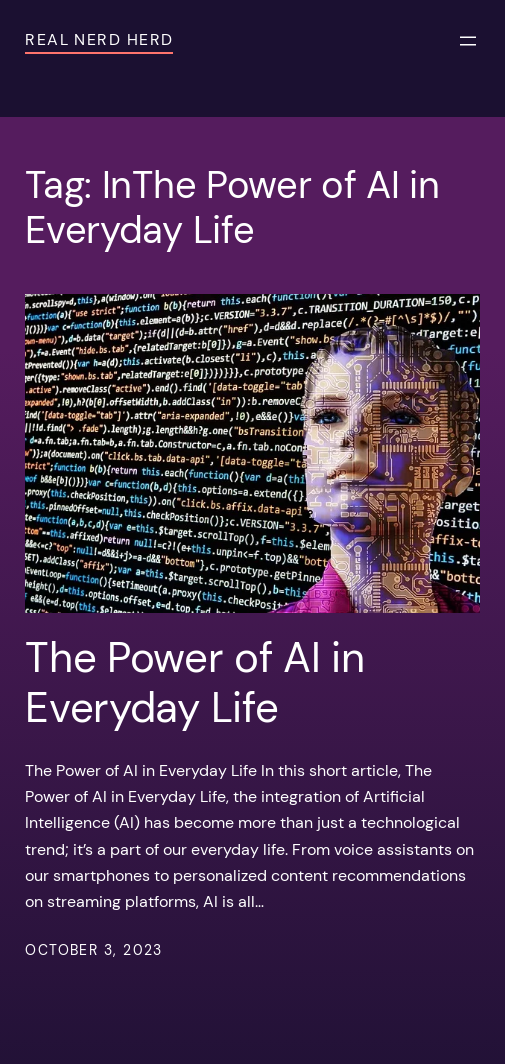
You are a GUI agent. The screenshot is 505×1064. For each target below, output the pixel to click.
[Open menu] (468, 41)
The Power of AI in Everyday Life (195, 683)
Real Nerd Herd (99, 39)
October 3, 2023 (94, 950)
